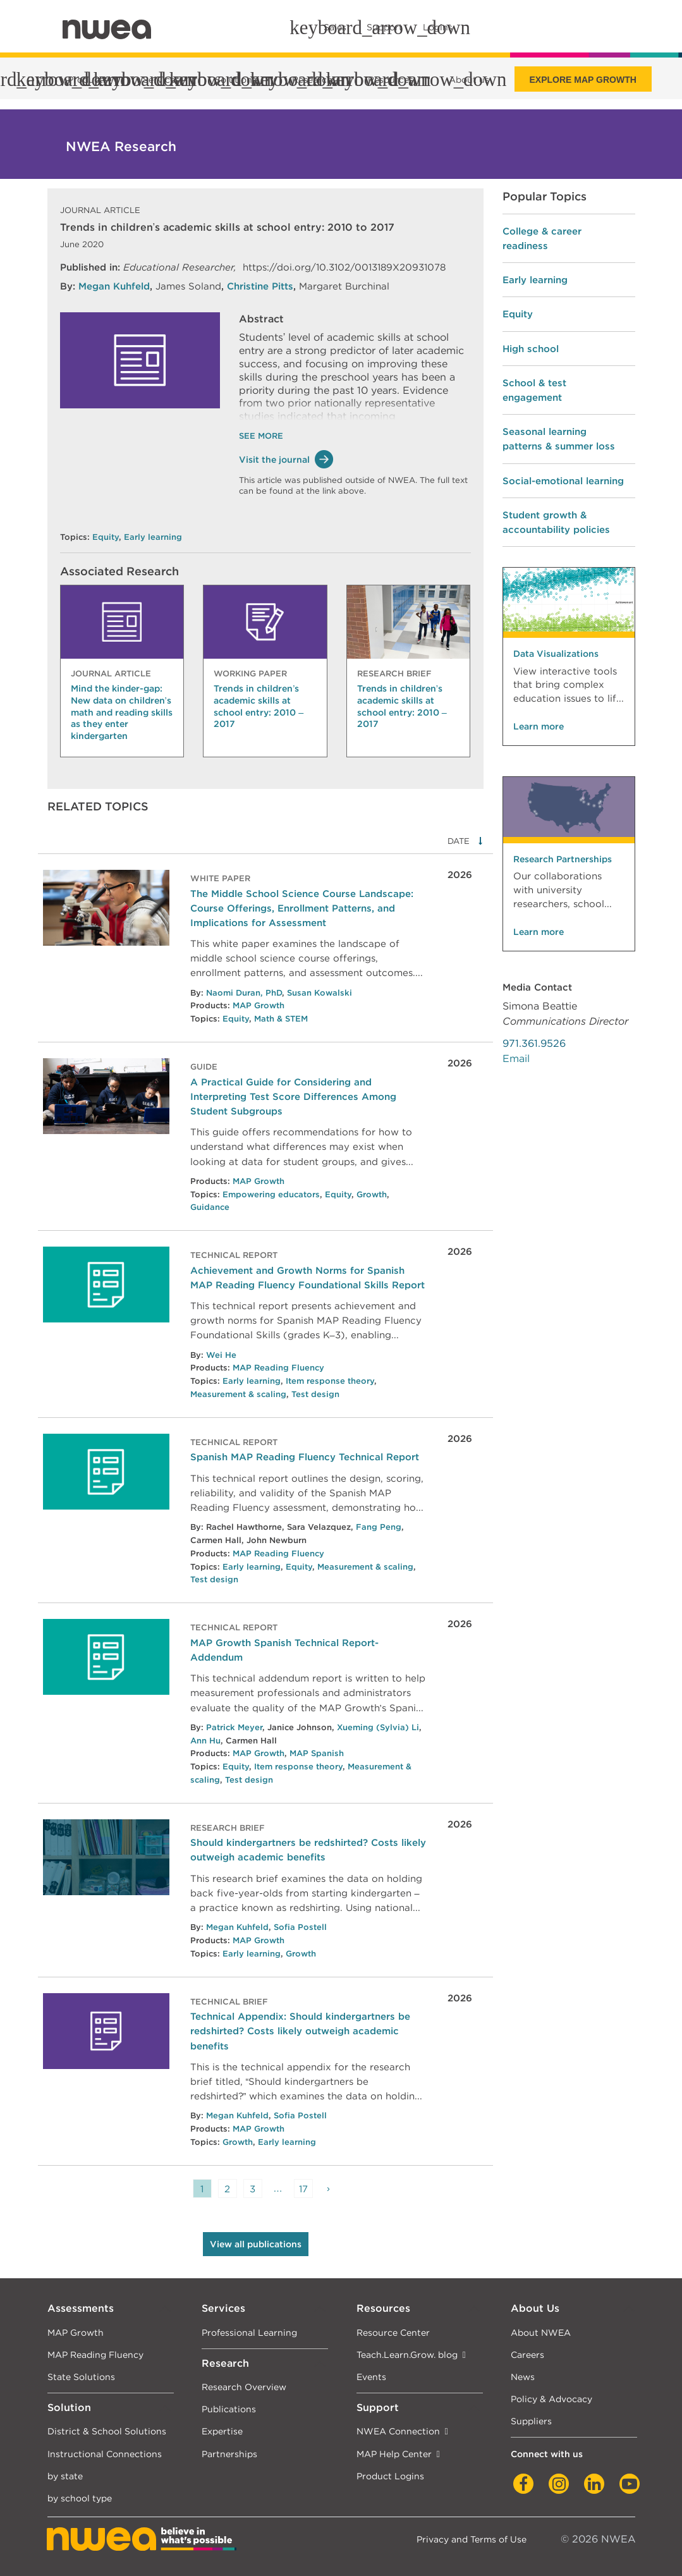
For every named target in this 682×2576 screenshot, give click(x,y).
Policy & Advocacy (551, 2398)
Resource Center (393, 2332)
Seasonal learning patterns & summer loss (558, 438)
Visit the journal (286, 459)
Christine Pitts (260, 286)
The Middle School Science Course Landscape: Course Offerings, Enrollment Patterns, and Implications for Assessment (301, 908)
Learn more (538, 726)
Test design (315, 1394)
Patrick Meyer (234, 1727)
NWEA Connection (398, 2431)
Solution (69, 2408)
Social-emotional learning (563, 480)
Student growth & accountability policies (556, 522)
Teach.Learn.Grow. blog (407, 2354)
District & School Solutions (106, 2431)
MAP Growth (258, 1005)
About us (469, 80)
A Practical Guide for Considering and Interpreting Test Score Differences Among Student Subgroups (293, 1096)
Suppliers (531, 2420)
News (523, 2376)
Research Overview (244, 2386)
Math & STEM (281, 1018)
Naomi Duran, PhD (244, 993)
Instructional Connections (104, 2453)
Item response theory (330, 1381)
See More (261, 436)
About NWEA (541, 2332)
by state (65, 2475)
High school (530, 348)
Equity (105, 537)
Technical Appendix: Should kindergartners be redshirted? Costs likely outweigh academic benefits (300, 2031)
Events (371, 2376)
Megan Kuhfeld (114, 286)
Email (516, 1059)
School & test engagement (534, 390)
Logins (438, 27)
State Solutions (81, 2376)
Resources (383, 2308)
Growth (371, 1194)
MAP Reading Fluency (278, 1367)
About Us (535, 2308)
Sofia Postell (300, 1927)
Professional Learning (249, 2332)
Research (225, 2363)
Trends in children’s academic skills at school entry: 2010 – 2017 (258, 706)
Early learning (153, 537)
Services (223, 2308)
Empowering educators (271, 1194)
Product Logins (390, 2475)
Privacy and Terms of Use (472, 2539)
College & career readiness (542, 238)
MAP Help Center (394, 2453)
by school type (79, 2498)
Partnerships (229, 2453)
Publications (229, 2408)
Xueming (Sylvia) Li (378, 1727)
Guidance (209, 1207)
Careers (527, 2354)
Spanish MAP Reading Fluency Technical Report (304, 1456)
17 (303, 2188)
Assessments (80, 2308)
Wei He (221, 1355)
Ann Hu (205, 1740)
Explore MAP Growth (583, 80)
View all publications (255, 2244)
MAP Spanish (316, 1753)
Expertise (222, 2431)
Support (377, 2408)
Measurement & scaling (238, 1394)
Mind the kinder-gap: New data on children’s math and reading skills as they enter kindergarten (122, 712)
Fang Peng (378, 1527)
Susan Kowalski (319, 993)
